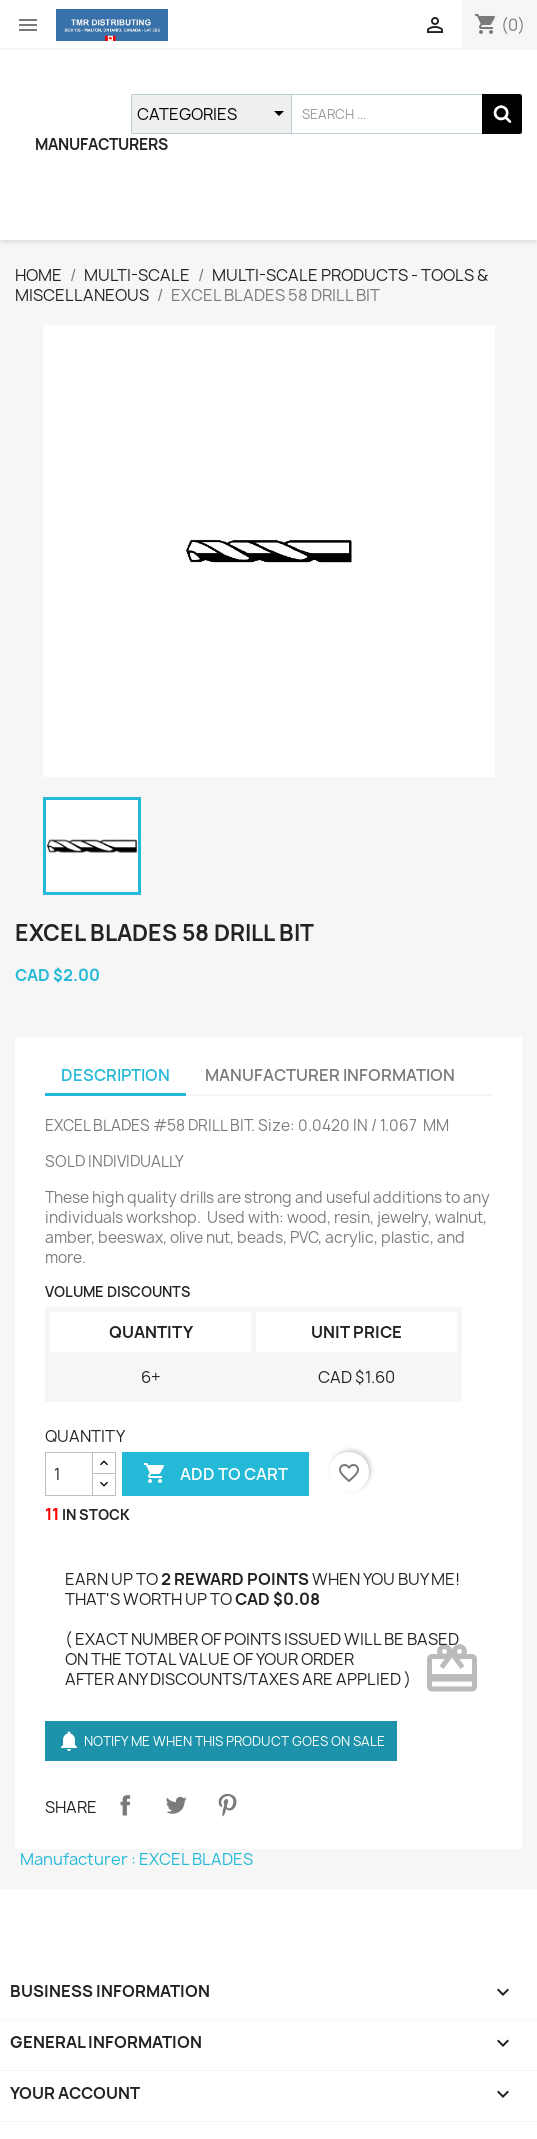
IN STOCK (96, 1514)
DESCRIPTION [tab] (115, 1075)
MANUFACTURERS (101, 144)
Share (125, 1805)
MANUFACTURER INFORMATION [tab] (330, 1075)
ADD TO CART (215, 1474)
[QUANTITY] (69, 1474)
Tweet (176, 1805)
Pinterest (227, 1805)
